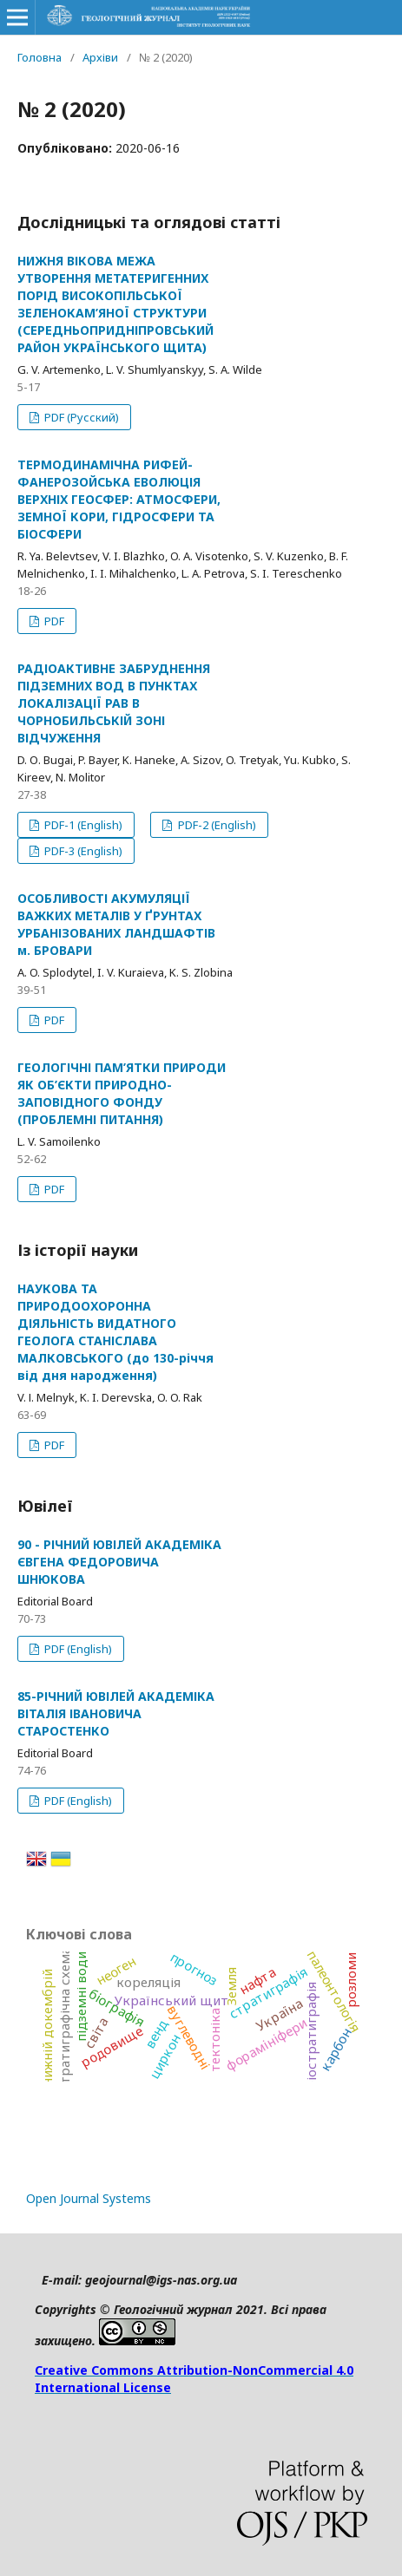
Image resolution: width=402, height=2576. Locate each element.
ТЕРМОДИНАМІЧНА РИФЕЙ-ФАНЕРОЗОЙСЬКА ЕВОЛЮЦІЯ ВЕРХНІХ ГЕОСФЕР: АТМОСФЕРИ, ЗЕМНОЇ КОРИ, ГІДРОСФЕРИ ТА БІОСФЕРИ (119, 499)
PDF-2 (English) (215, 825)
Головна (39, 57)
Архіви (100, 57)
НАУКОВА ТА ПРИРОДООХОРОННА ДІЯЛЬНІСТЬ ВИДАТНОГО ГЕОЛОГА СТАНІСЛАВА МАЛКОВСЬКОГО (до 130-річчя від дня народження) (115, 1331)
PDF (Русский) (80, 417)
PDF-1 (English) (82, 825)
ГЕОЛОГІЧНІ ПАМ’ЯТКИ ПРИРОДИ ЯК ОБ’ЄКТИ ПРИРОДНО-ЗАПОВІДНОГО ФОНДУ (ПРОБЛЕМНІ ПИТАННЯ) (121, 1093)
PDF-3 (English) (82, 851)
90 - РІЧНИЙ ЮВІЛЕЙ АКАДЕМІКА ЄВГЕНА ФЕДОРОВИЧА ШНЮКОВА (119, 1561)
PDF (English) (77, 1649)
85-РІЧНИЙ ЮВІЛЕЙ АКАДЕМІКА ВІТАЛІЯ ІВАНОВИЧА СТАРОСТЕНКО (115, 1713)
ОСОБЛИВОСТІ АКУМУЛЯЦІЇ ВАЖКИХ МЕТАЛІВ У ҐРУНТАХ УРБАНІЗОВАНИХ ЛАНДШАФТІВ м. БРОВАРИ (116, 924)
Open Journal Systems (88, 2198)
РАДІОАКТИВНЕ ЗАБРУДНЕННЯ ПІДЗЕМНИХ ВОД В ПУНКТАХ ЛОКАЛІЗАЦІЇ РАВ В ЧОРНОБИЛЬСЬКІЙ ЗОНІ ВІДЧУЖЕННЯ (113, 703)
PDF (53, 621)
